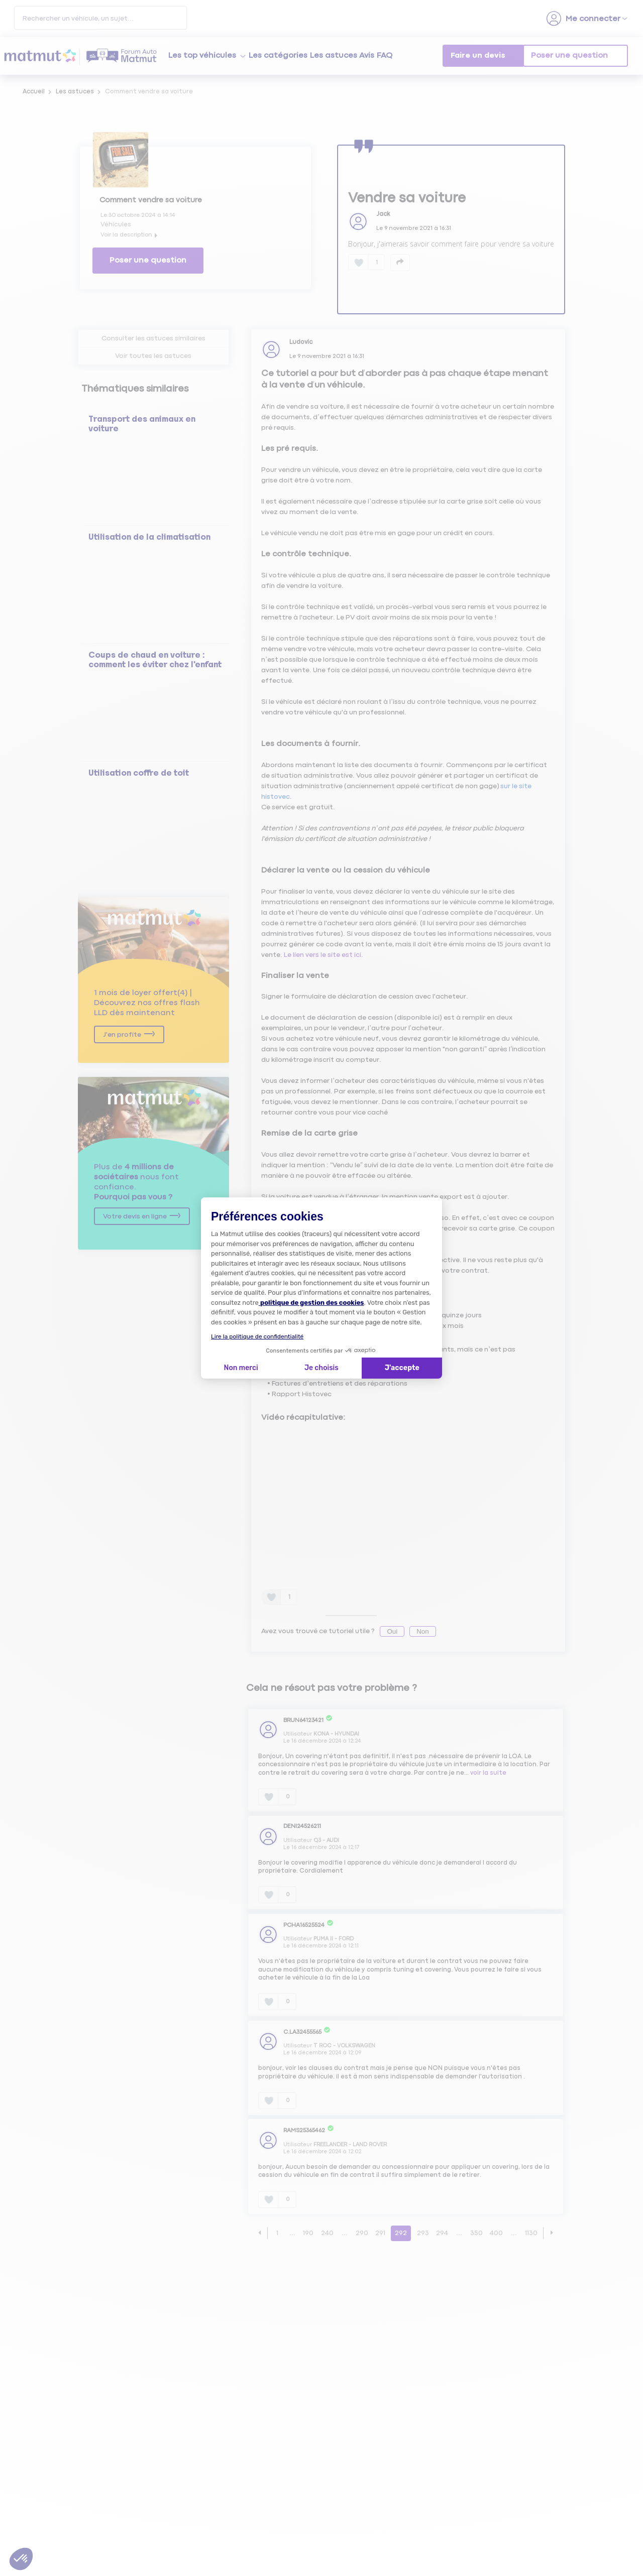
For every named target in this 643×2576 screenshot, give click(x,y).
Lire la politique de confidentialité (257, 1336)
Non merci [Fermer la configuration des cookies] (241, 1368)
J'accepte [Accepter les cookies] (402, 1368)
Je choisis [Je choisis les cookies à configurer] (321, 1368)
